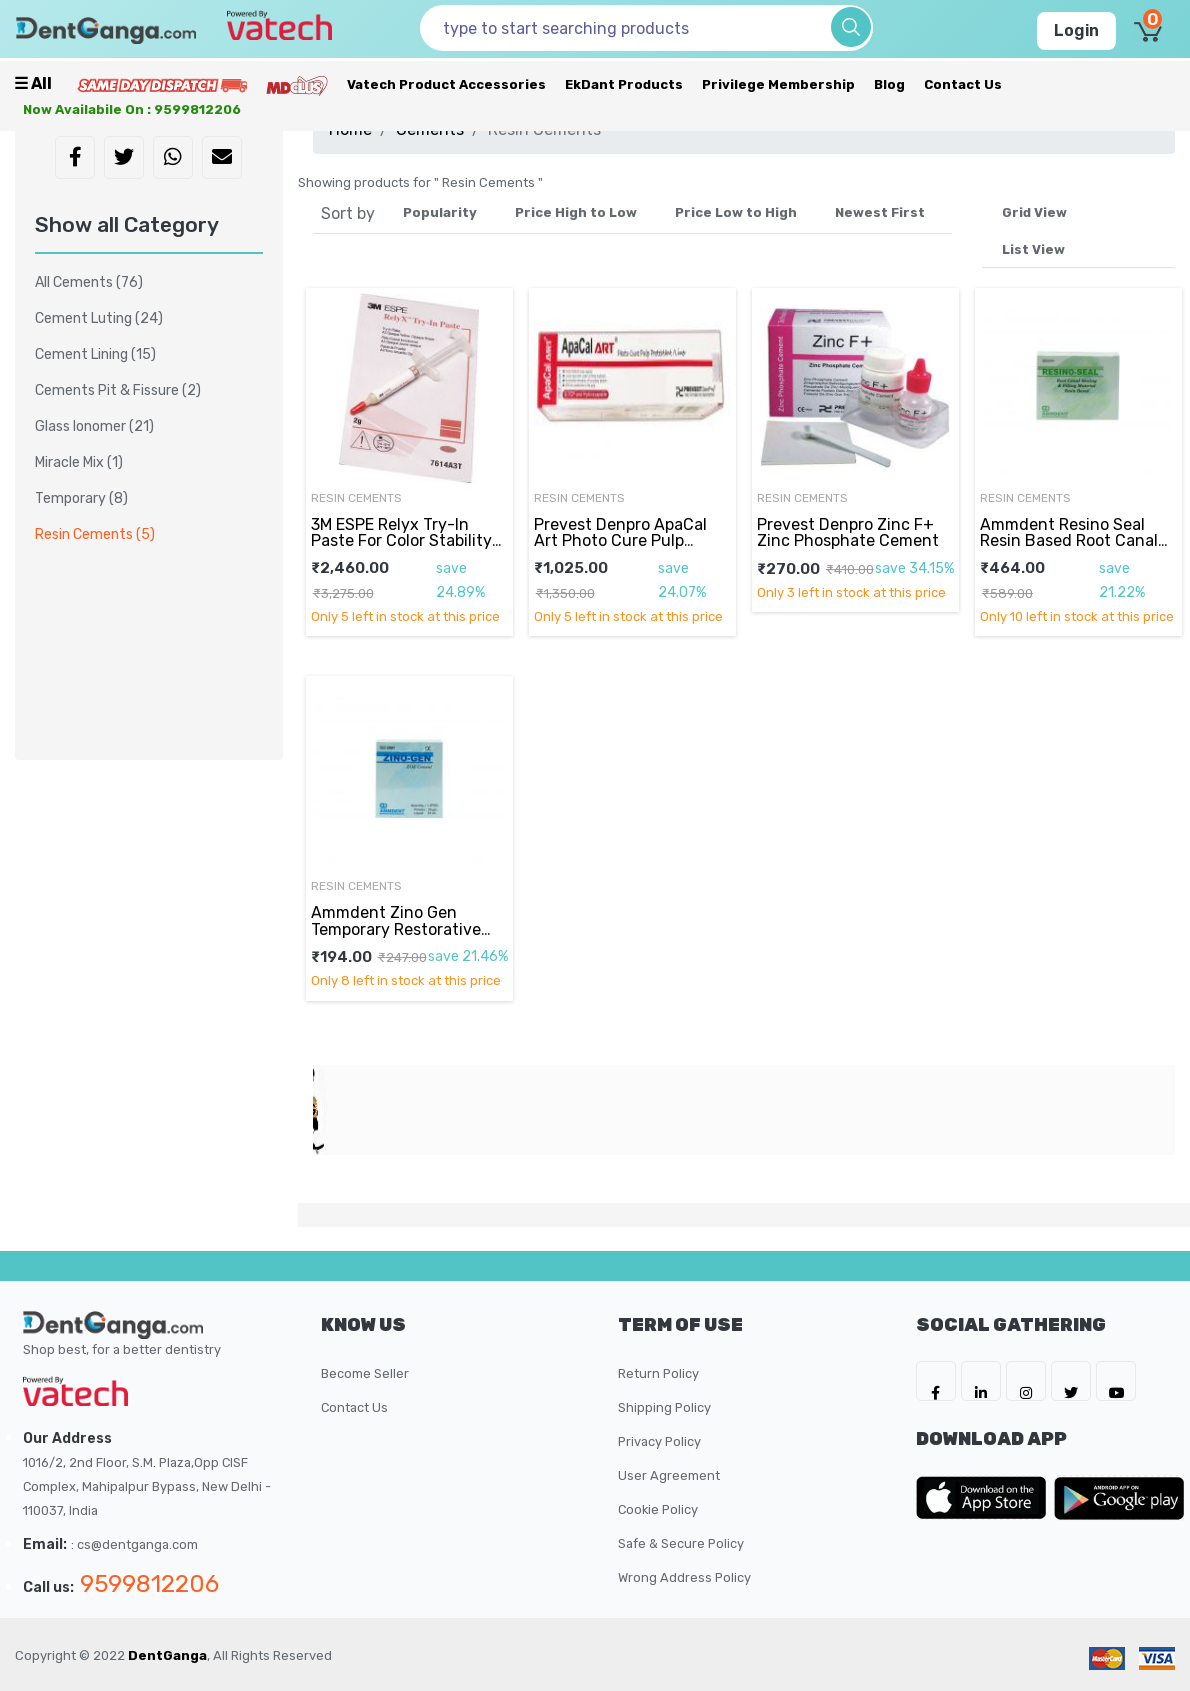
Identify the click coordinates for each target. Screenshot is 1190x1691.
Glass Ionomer (94, 426)
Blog (889, 84)
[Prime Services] (162, 84)
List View (1033, 249)
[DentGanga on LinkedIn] (981, 1381)
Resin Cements (356, 498)
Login (1076, 30)
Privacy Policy (659, 1441)
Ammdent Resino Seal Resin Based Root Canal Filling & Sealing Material (1072, 541)
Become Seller (365, 1373)
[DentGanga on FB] (936, 1381)
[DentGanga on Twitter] (1071, 1381)
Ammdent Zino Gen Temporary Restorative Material (396, 929)
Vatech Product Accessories (446, 84)
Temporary (81, 498)
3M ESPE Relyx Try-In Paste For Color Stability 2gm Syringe (401, 541)
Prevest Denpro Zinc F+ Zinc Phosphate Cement (848, 532)
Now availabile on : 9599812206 (132, 109)
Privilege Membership (778, 84)
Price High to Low (576, 212)
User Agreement (669, 1475)
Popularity (440, 212)
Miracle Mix (79, 462)
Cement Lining (95, 354)
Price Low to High (736, 212)
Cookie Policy (658, 1509)
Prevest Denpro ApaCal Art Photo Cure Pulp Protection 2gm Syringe (624, 541)
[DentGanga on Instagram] (1026, 1381)
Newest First (880, 212)
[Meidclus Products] (297, 84)
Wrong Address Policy (684, 1577)
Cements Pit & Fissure (118, 390)
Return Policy (658, 1373)
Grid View (1034, 212)
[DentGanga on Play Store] (1119, 1498)
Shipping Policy (664, 1407)
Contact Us (963, 84)
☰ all (33, 83)
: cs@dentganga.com (134, 1544)
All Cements (89, 282)
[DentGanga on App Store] (985, 1498)
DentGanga (167, 1655)
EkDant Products (624, 84)
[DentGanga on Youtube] (1116, 1381)
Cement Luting (99, 318)
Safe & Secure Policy (681, 1543)
